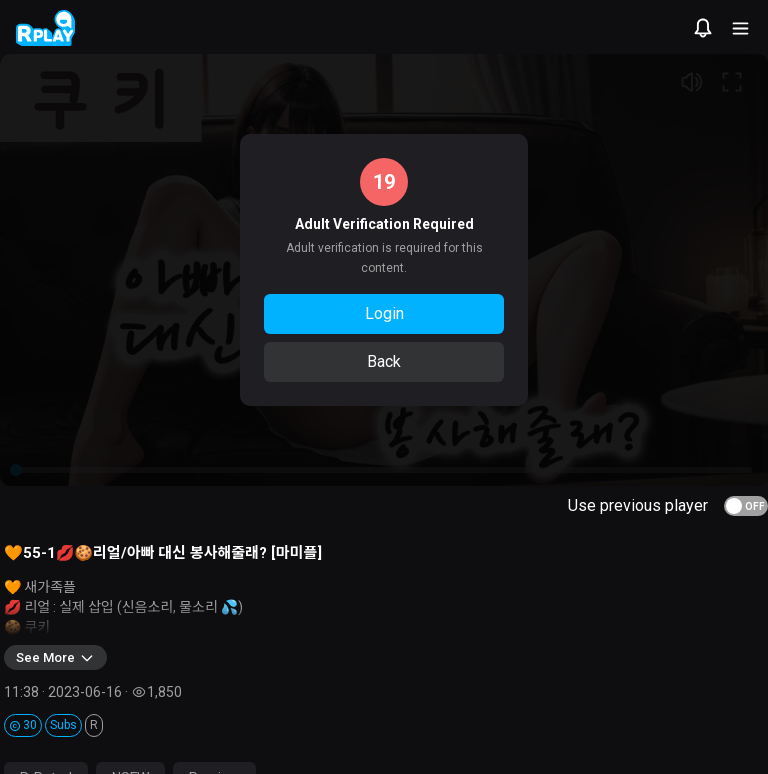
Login (384, 313)
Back (384, 361)
